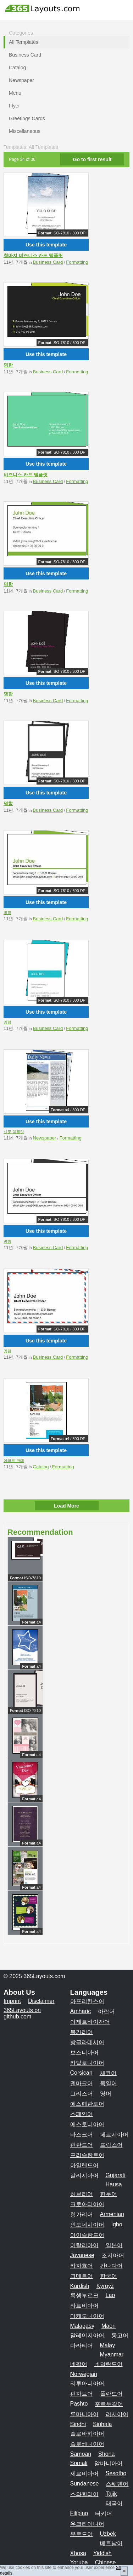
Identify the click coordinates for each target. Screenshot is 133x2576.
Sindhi (78, 2424)
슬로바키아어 (87, 2434)
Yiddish (102, 2553)
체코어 (108, 2073)
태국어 (114, 2503)
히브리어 (81, 2194)
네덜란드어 (108, 2364)
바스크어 (81, 2135)
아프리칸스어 (87, 2001)
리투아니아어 (87, 2383)
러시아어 (117, 2414)
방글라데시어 (87, 2042)
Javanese (82, 2255)
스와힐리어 (84, 2494)
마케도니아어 (87, 2316)
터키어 (103, 2514)
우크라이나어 (87, 2524)
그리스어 (81, 2094)
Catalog (41, 1466)
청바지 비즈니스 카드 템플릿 (33, 255)
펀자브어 (81, 2394)
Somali (79, 2463)
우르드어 (81, 2534)
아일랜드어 (84, 2165)
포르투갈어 (109, 2404)
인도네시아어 (87, 2225)
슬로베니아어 (87, 2444)
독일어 (108, 2083)
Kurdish (79, 2286)
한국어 (108, 2276)
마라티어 (81, 2346)
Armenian (112, 2214)
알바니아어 (108, 2463)
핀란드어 (81, 2145)
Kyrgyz (105, 2286)
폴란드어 (111, 2394)
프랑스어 (111, 2145)
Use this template (46, 244)
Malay (107, 2345)
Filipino (79, 2513)
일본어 (114, 2245)
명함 (8, 365)
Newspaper (44, 1138)
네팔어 (78, 2364)
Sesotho (116, 2473)
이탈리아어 (84, 2245)
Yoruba (79, 2562)
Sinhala (102, 2424)
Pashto (79, 2404)
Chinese (105, 2562)
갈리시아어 (84, 2176)
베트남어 (111, 2543)
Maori (108, 2326)
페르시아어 (114, 2135)
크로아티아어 (87, 2204)
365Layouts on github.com (22, 2013)
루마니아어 (84, 2414)
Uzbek (108, 2534)
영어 (105, 2094)
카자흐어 (81, 2266)
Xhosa (78, 2553)
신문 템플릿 (14, 1132)
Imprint (12, 2001)
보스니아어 (84, 2053)
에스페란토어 (87, 2104)
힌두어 (108, 2194)
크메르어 (81, 2276)
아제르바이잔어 (90, 2022)
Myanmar (112, 2354)
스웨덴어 (117, 2484)
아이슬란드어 (87, 2235)
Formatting (77, 262)
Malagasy (82, 2326)
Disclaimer (41, 2001)
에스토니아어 (87, 2124)
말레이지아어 (87, 2335)
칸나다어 (111, 2266)
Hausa (114, 2184)
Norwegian (83, 2374)
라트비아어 (84, 2306)
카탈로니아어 (87, 2063)
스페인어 (81, 2114)
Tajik (111, 2494)
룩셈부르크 (84, 2295)
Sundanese (84, 2484)
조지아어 (112, 2255)
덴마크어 (81, 2083)
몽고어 (119, 2335)
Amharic (80, 2011)
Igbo (116, 2224)
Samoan (81, 2454)
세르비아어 (84, 2474)
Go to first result (92, 159)
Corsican (81, 2073)
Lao (110, 2295)
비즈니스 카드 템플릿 (26, 474)
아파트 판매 (14, 1460)
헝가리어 (81, 2214)
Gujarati (116, 2175)
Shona (106, 2454)
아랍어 (106, 2012)
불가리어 (81, 2032)
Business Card (48, 262)
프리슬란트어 (87, 2155)
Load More (66, 1506)
